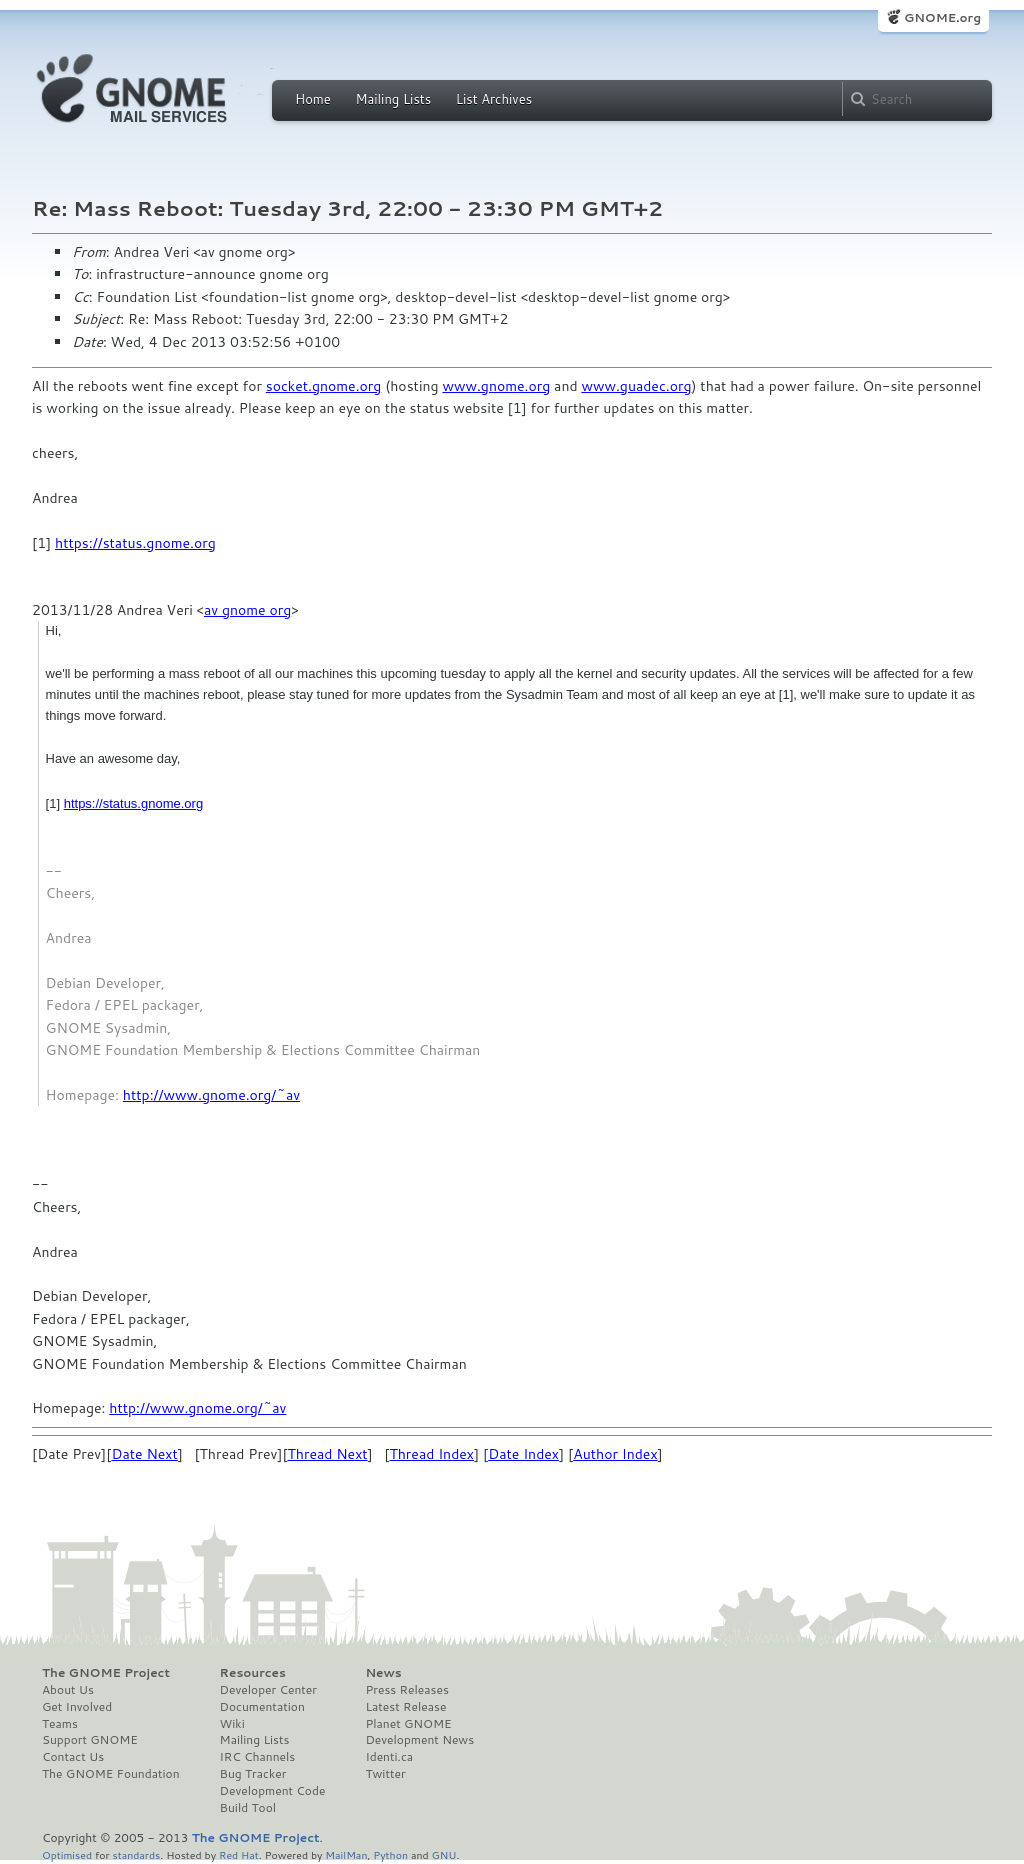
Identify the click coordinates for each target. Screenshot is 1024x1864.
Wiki (232, 1724)
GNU (444, 1854)
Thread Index (431, 1454)
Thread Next (328, 1454)
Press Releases (406, 1690)
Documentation (262, 1707)
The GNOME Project (106, 1673)
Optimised (67, 1854)
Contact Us (73, 1757)
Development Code (273, 1791)
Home (313, 99)
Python (390, 1854)
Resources (253, 1673)
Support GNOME (90, 1740)
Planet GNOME (408, 1724)
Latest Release (405, 1707)
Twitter (385, 1774)
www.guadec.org (636, 386)
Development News (419, 1740)
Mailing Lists (393, 99)
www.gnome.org (496, 386)
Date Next (144, 1454)
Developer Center (268, 1690)
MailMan (346, 1854)
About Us (68, 1690)
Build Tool (248, 1808)
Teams (60, 1724)
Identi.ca (389, 1757)
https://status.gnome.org (135, 543)
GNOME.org (942, 17)
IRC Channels (258, 1757)
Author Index (615, 1454)
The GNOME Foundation (111, 1774)
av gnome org (247, 610)
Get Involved (77, 1707)
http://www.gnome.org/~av (211, 1095)
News (383, 1673)
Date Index (523, 1454)
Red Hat (239, 1854)
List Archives (494, 99)
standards (136, 1854)
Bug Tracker (253, 1774)
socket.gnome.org (324, 386)
